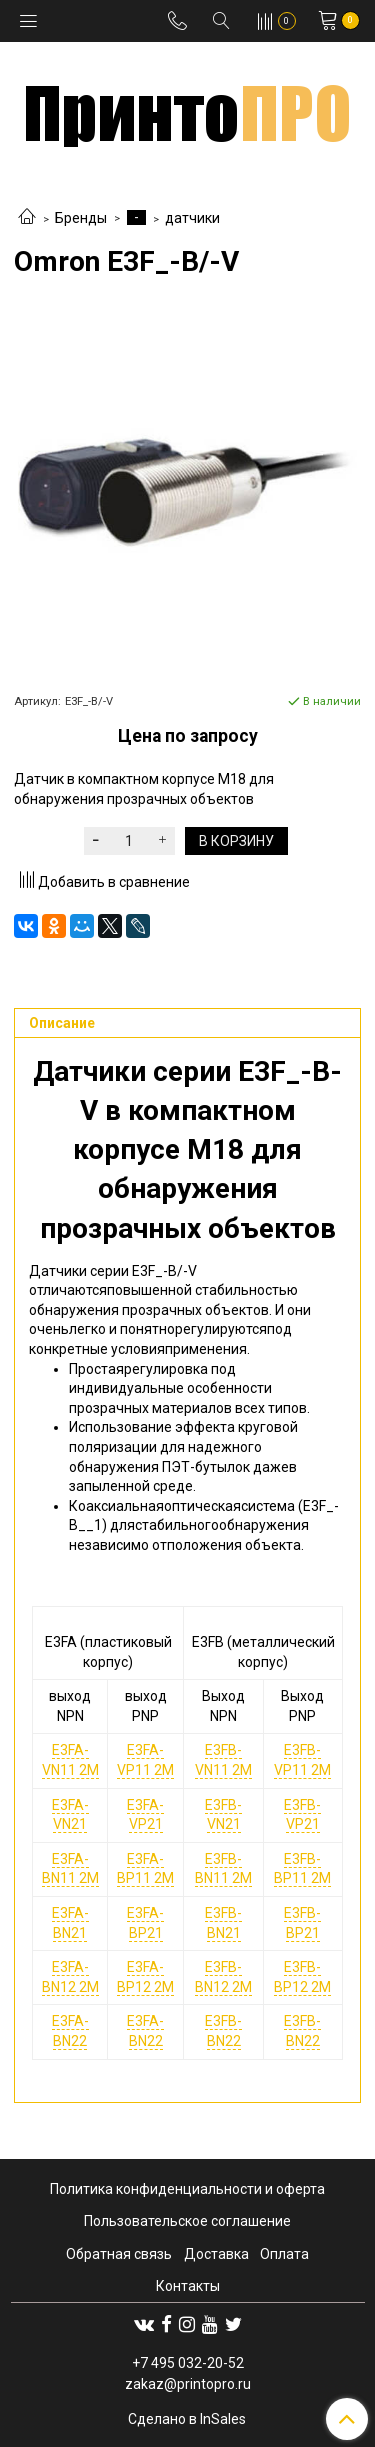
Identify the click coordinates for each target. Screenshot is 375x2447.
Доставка (216, 2254)
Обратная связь (119, 2254)
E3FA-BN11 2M (70, 1869)
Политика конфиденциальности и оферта (187, 2189)
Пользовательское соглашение (187, 2221)
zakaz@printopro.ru (188, 2384)
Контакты (188, 2286)
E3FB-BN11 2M (223, 1869)
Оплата (284, 2254)
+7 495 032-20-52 (188, 2363)
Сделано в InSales (187, 2419)
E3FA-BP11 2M (145, 1869)
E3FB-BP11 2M (302, 1869)
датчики (192, 218)
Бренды (81, 218)
